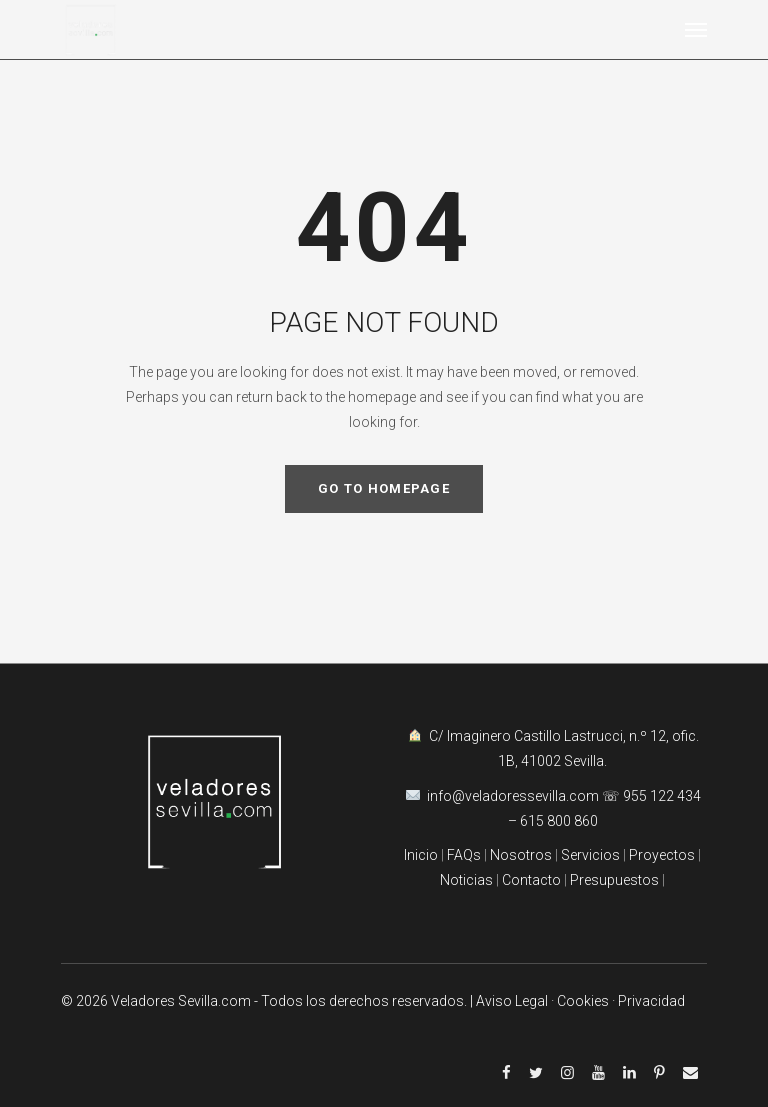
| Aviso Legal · (513, 1001)
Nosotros (521, 855)
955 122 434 (662, 796)
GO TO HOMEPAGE (384, 488)
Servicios (592, 855)
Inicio (421, 855)
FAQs (464, 855)
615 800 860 (559, 821)
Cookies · (587, 1001)
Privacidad (651, 1001)
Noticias (466, 880)
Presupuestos (614, 880)
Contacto (531, 880)
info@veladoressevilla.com (514, 796)
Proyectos (660, 855)
